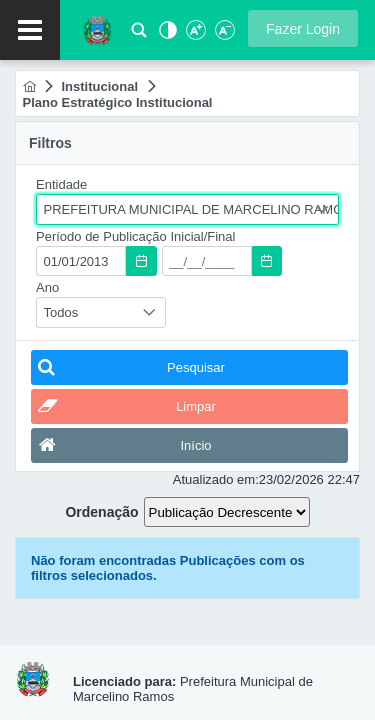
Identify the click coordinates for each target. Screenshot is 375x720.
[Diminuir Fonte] (223, 35)
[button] (303, 28)
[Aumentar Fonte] (195, 35)
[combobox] (187, 209)
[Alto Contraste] (166, 35)
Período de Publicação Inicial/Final (135, 236)
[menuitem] (29, 86)
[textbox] (81, 261)
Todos (61, 312)
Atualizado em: (216, 479)
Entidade (61, 184)
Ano (47, 287)
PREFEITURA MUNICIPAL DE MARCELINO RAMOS (191, 209)
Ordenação (101, 512)
